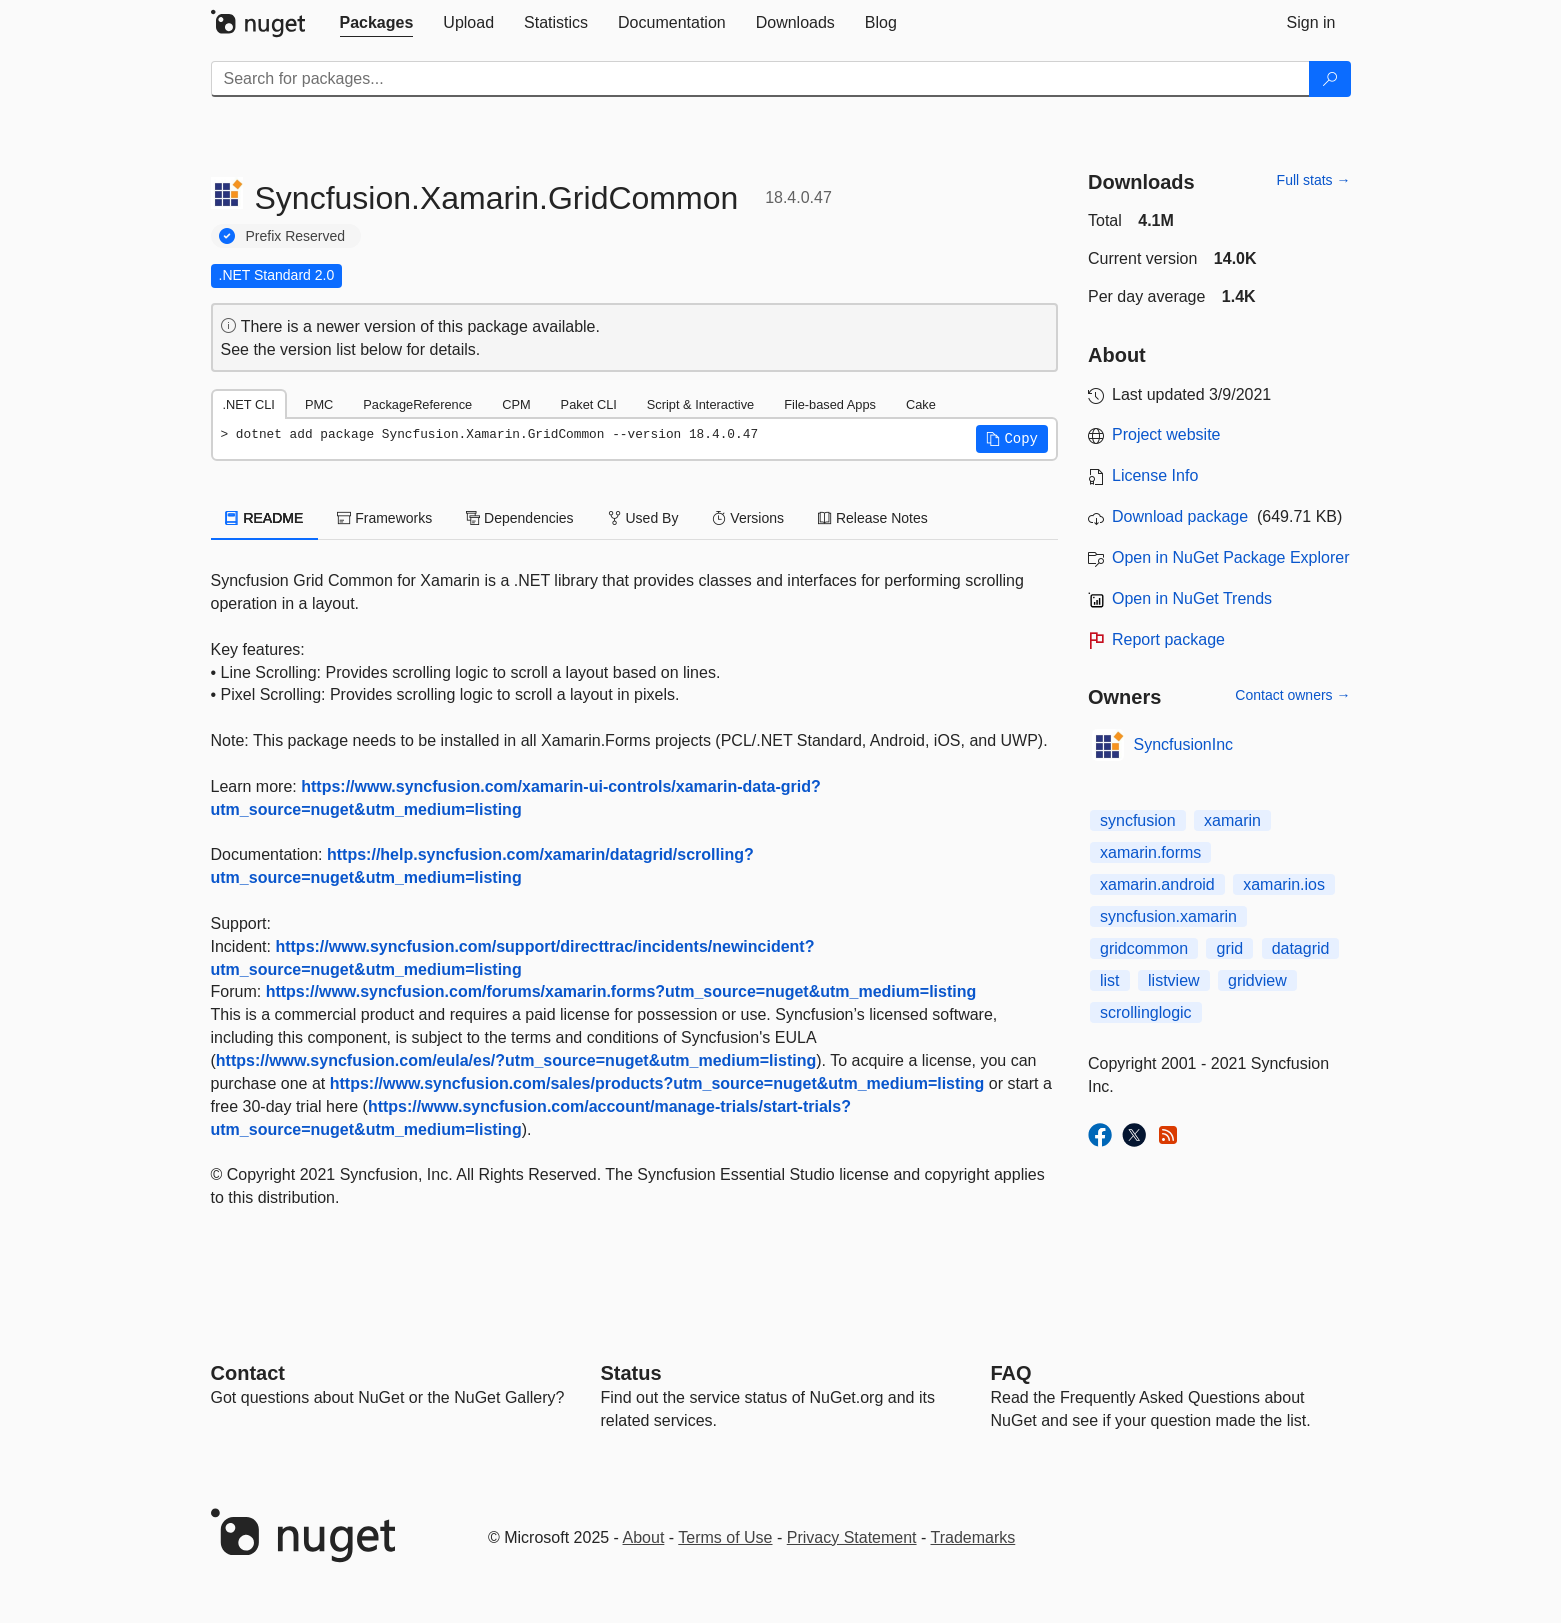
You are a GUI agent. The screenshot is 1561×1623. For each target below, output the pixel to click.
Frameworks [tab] (384, 518)
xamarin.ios (1284, 884)
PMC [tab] (319, 404)
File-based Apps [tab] (830, 404)
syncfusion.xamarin (1168, 916)
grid (1229, 948)
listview (1174, 980)
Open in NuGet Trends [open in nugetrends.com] (1192, 598)
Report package (1168, 639)
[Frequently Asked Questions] (1011, 1373)
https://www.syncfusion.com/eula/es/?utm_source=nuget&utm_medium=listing (516, 1060)
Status (631, 1373)
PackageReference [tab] (417, 404)
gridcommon (1144, 948)
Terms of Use (725, 1537)
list (1110, 980)
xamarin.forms (1150, 852)
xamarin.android (1157, 884)
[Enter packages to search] (760, 79)
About (644, 1537)
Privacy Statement (852, 1537)
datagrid (1301, 948)
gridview (1257, 980)
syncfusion (1138, 820)
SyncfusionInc (1184, 744)
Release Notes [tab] (873, 518)
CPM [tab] (516, 404)
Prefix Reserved (296, 236)
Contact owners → (1292, 695)
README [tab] (265, 518)
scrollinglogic (1146, 1012)
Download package (1180, 516)
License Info (1155, 475)
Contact (248, 1373)
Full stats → (1314, 180)
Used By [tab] (643, 518)
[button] (1012, 439)
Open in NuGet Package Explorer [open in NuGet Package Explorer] (1230, 557)
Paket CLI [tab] (589, 404)
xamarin (1232, 820)
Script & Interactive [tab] (700, 404)
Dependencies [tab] (519, 518)
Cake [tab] (921, 404)
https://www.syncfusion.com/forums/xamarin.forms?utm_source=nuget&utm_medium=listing (621, 991)
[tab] (377, 23)
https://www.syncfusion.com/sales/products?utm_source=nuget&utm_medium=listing (657, 1083)
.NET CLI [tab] (249, 404)
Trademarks (973, 1537)
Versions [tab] (748, 518)
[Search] (1330, 79)
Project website (1166, 434)
